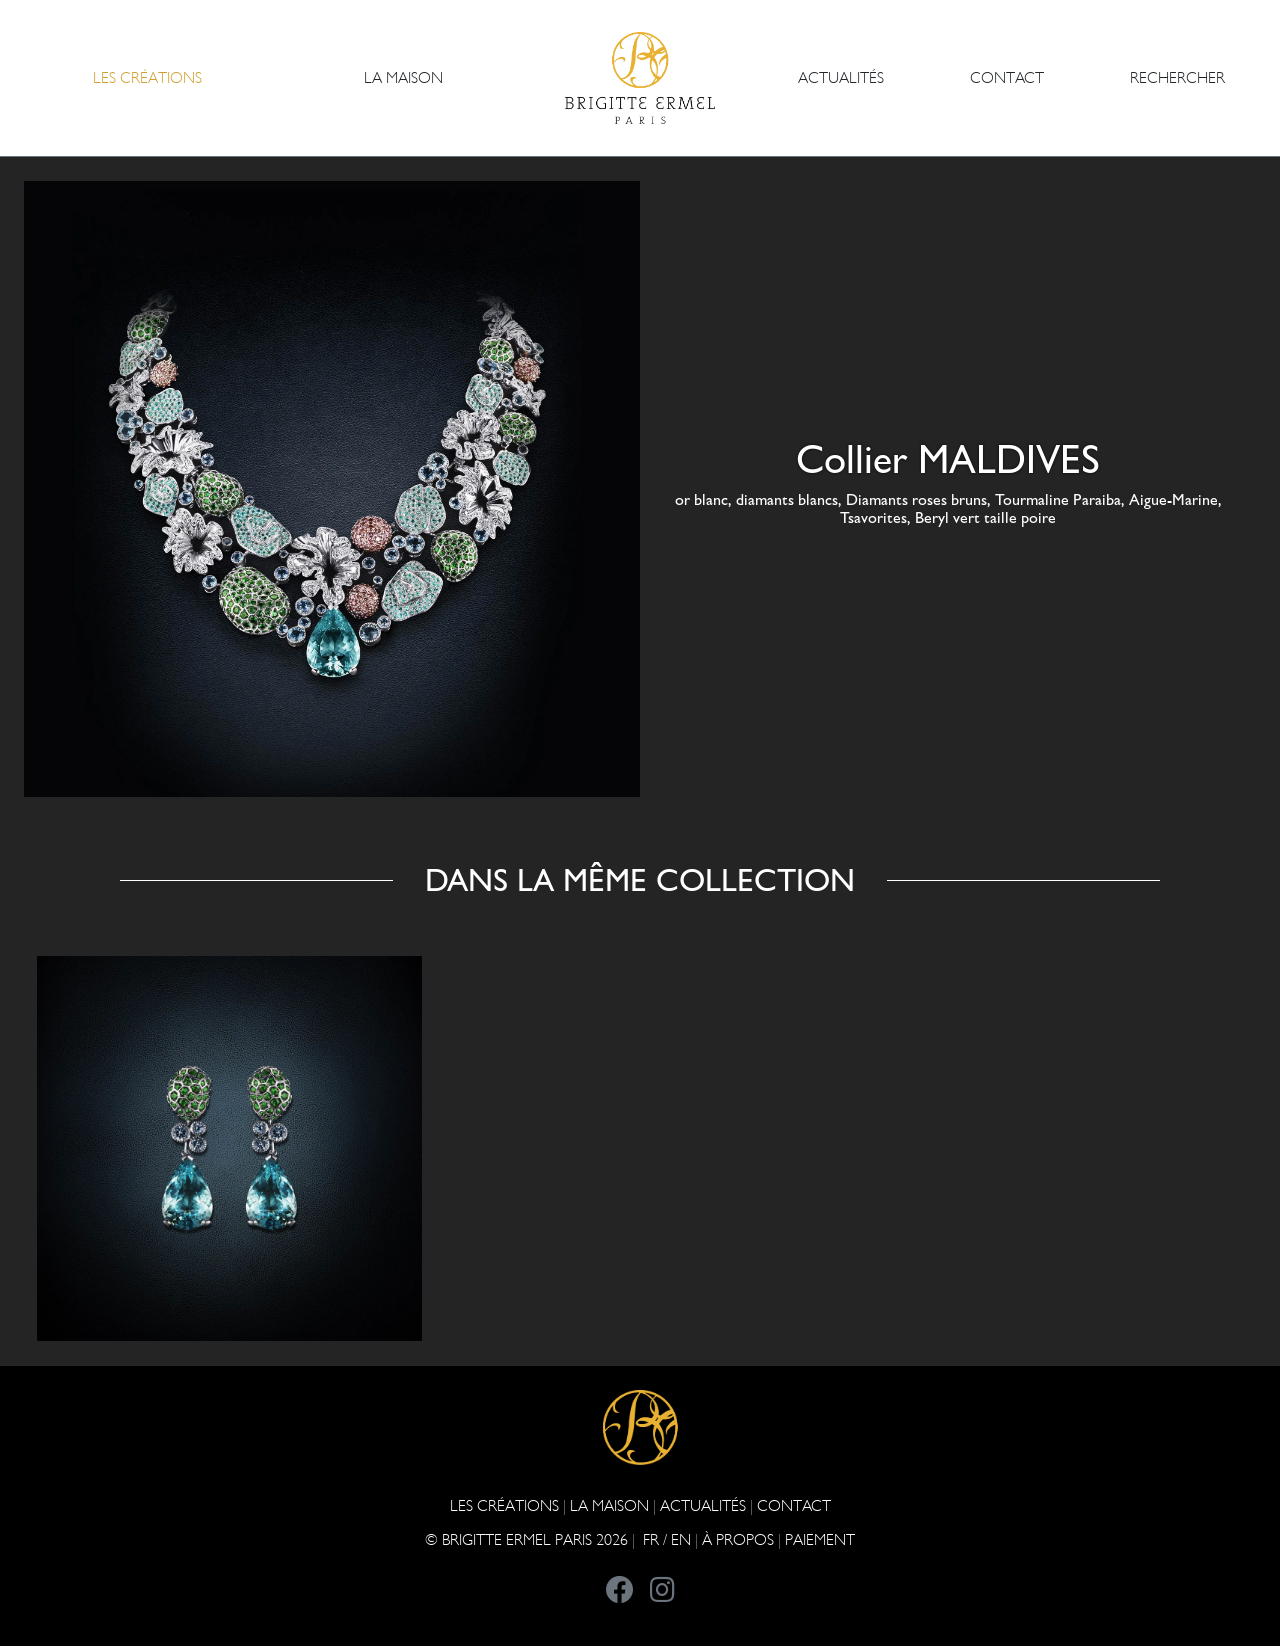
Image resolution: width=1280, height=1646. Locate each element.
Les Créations (504, 1505)
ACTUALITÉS (841, 77)
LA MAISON (609, 1505)
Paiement (820, 1539)
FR (651, 1539)
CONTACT (1007, 77)
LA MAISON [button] (403, 77)
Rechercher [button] (1177, 77)
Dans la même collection (640, 880)
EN (681, 1539)
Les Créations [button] (147, 77)
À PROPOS (738, 1539)
